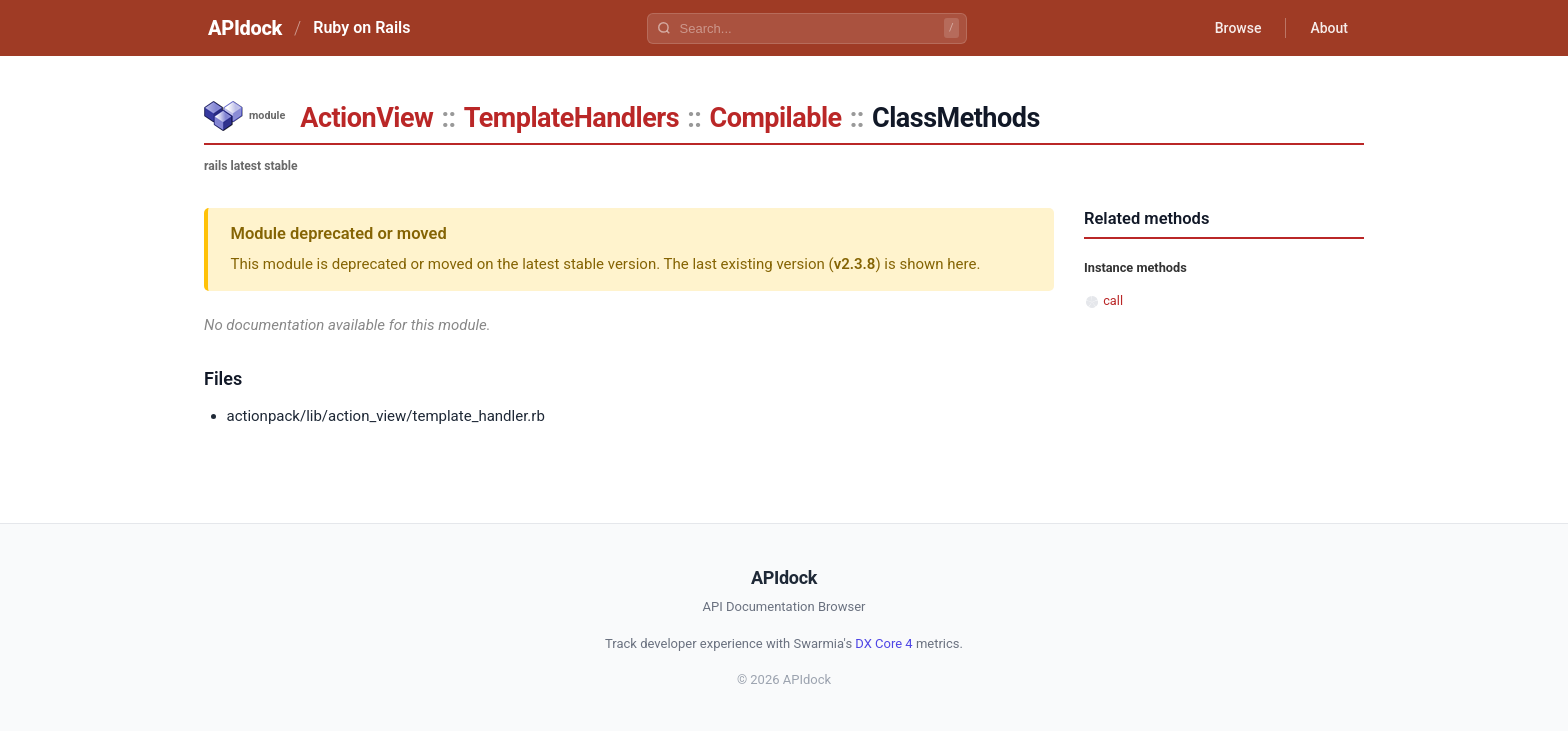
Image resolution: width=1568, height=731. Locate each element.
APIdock (245, 28)
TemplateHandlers (571, 118)
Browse (1238, 28)
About (1329, 28)
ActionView (366, 118)
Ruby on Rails (361, 27)
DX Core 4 (883, 643)
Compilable (775, 118)
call (1113, 300)
